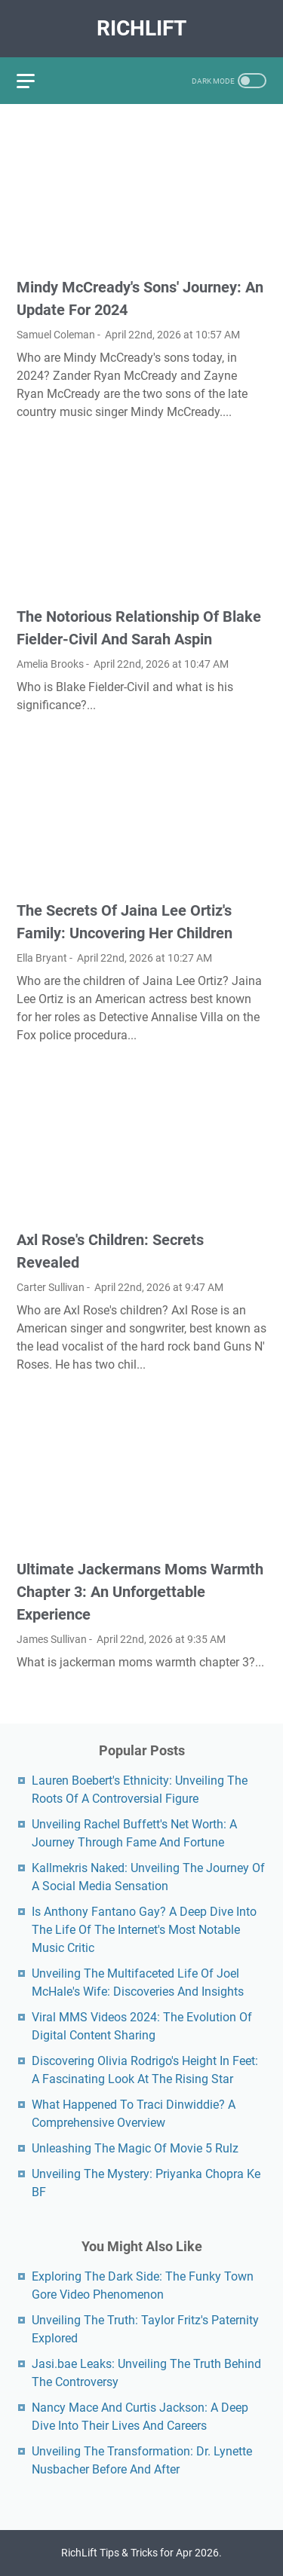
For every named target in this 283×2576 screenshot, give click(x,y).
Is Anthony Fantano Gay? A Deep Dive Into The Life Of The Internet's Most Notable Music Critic (144, 1929)
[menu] (35, 81)
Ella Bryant (42, 958)
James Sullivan (52, 1639)
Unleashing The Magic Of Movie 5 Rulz (135, 2148)
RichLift (141, 28)
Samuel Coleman (56, 335)
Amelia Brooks (50, 664)
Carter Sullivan (51, 1287)
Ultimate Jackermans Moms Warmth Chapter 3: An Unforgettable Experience (140, 1591)
